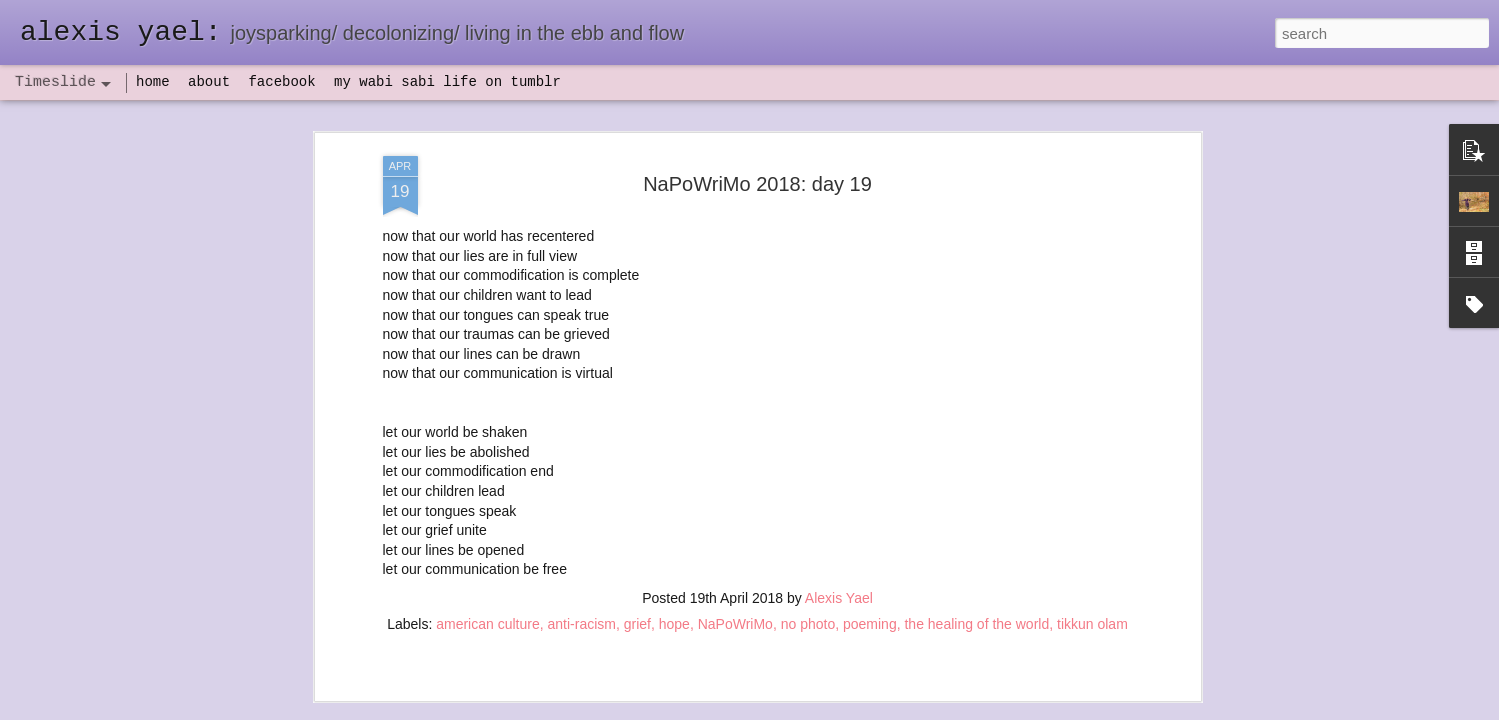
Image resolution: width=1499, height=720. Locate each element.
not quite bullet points (731, 693)
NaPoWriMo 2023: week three (1039, 689)
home (153, 82)
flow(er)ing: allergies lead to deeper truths (1075, 497)
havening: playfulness (431, 464)
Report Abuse (870, 709)
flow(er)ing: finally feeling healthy (1047, 462)
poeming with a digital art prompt (1047, 567)
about (209, 82)
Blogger (812, 709)
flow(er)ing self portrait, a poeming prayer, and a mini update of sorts (1157, 357)
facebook (281, 82)
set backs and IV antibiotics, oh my (1054, 427)
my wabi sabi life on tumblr (447, 82)
